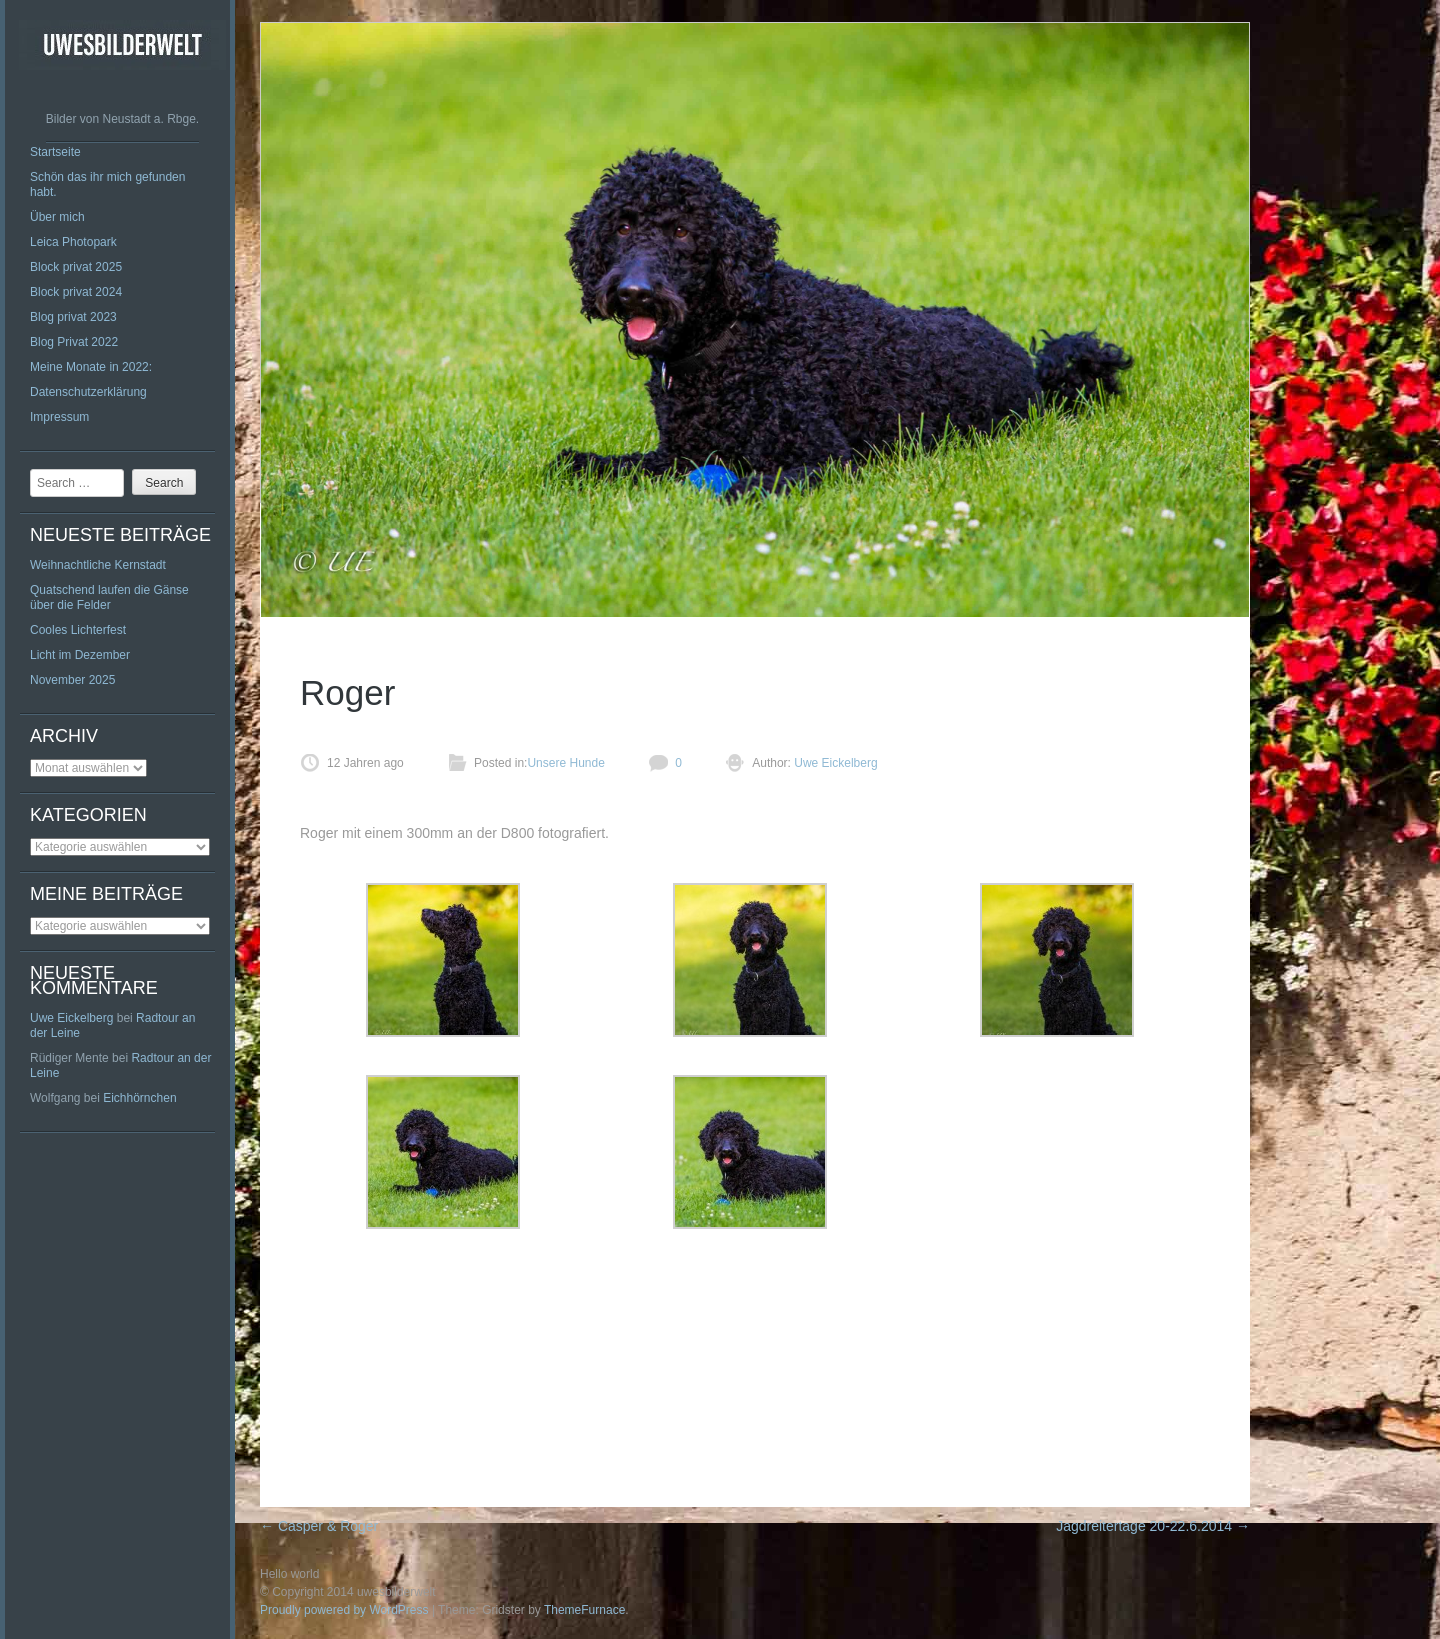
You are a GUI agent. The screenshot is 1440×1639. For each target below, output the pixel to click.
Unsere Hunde (565, 763)
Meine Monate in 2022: (91, 367)
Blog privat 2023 (73, 317)
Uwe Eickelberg (71, 1018)
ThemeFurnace (584, 1610)
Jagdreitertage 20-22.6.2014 (1153, 1526)
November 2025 (72, 680)
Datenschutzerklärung (88, 392)
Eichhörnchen (139, 1098)
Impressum (59, 417)
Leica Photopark (73, 242)
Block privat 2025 (76, 267)
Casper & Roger (319, 1526)
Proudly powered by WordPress (344, 1610)
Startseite (55, 152)
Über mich (57, 217)
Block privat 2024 (76, 292)
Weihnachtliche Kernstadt (98, 565)
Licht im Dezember (80, 655)
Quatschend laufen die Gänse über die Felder (109, 597)
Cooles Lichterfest (78, 630)
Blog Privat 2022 (74, 342)
